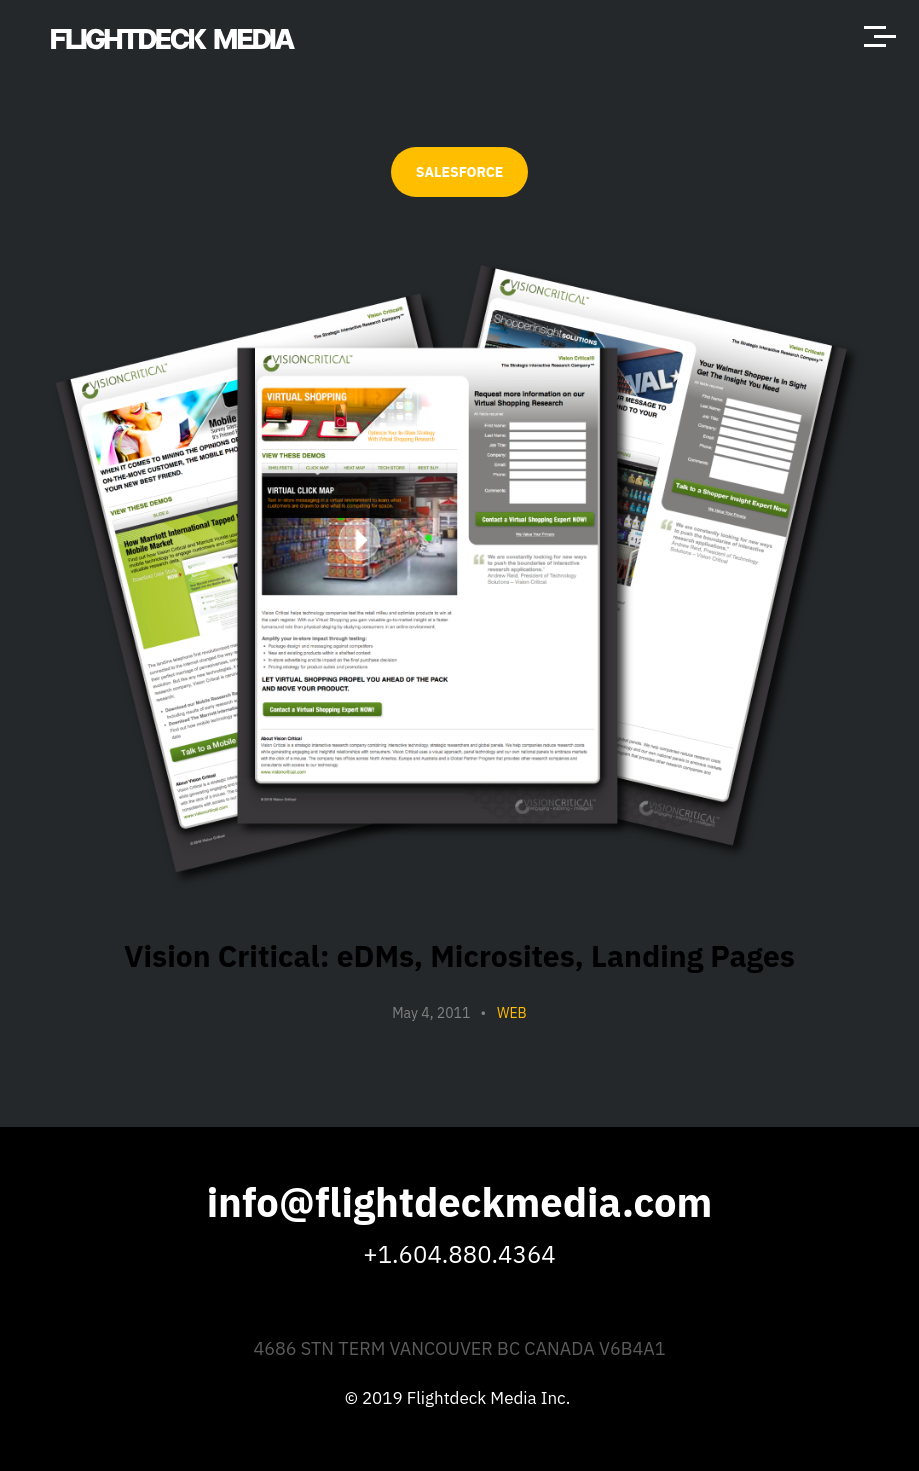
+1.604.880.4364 (459, 1254)
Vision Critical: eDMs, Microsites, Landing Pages (459, 955)
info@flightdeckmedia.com (460, 1202)
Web (512, 1013)
